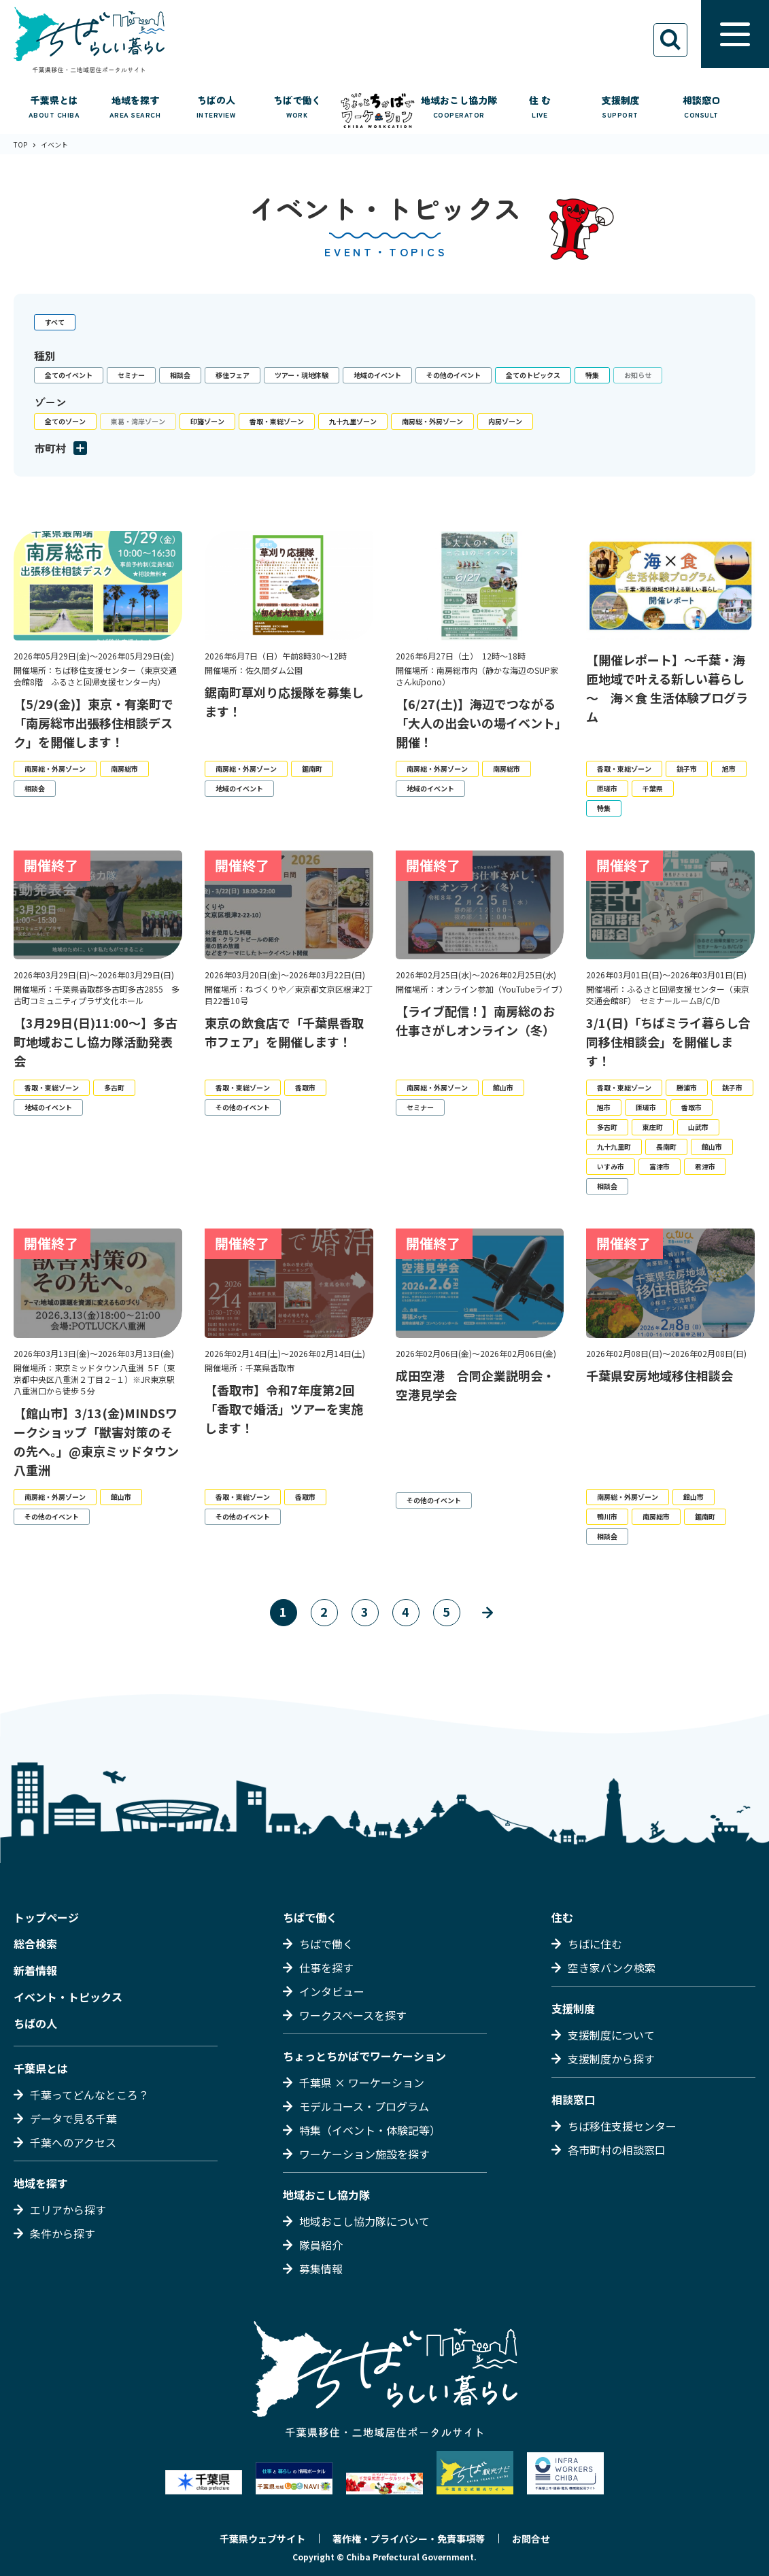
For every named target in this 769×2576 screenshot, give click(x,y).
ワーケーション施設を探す (364, 2154)
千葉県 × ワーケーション (361, 2082)
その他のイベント (453, 375)
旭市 (729, 768)
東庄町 (653, 1127)
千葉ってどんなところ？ (89, 2094)
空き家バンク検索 (611, 1967)
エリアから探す (68, 2209)
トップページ (46, 1917)
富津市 (659, 1166)
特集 (592, 375)
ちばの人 (35, 2023)
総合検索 (35, 1944)
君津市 (705, 1166)
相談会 (180, 375)
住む (562, 1917)
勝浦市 (687, 1087)
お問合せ (531, 2538)
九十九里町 (614, 1146)
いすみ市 (610, 1166)
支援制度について (611, 2035)
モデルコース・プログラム (364, 2106)
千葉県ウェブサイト (262, 2538)
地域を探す (41, 2183)
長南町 (666, 1146)
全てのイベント (68, 375)
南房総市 (124, 768)
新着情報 (35, 1970)
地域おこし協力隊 (326, 2194)
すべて (55, 322)
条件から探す (62, 2233)
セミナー (131, 375)
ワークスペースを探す (353, 2015)
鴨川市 (607, 1516)
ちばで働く (310, 1917)
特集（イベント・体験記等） (370, 2130)
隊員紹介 (321, 2245)
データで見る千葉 (73, 2118)
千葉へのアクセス (73, 2142)
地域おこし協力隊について (364, 2221)
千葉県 (653, 788)
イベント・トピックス (68, 1997)
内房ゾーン (505, 421)
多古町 (114, 1087)
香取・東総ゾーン (277, 421)
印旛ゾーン (207, 421)
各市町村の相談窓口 (617, 2150)
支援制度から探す (611, 2058)
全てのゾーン (65, 421)
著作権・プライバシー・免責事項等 (408, 2538)
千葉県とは (41, 2068)
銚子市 (687, 768)
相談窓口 (573, 2099)
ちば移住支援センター (622, 2126)
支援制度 (573, 2008)
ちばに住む (595, 1944)
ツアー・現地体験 (301, 375)
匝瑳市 (607, 788)
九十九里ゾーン (353, 421)
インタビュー (331, 1991)
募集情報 (321, 2269)
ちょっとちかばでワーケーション (364, 2056)
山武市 (698, 1127)
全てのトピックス (533, 375)
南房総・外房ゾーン (432, 421)
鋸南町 (312, 768)
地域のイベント (377, 375)
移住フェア (233, 375)
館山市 (503, 1087)
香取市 (305, 1087)
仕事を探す (326, 1967)
